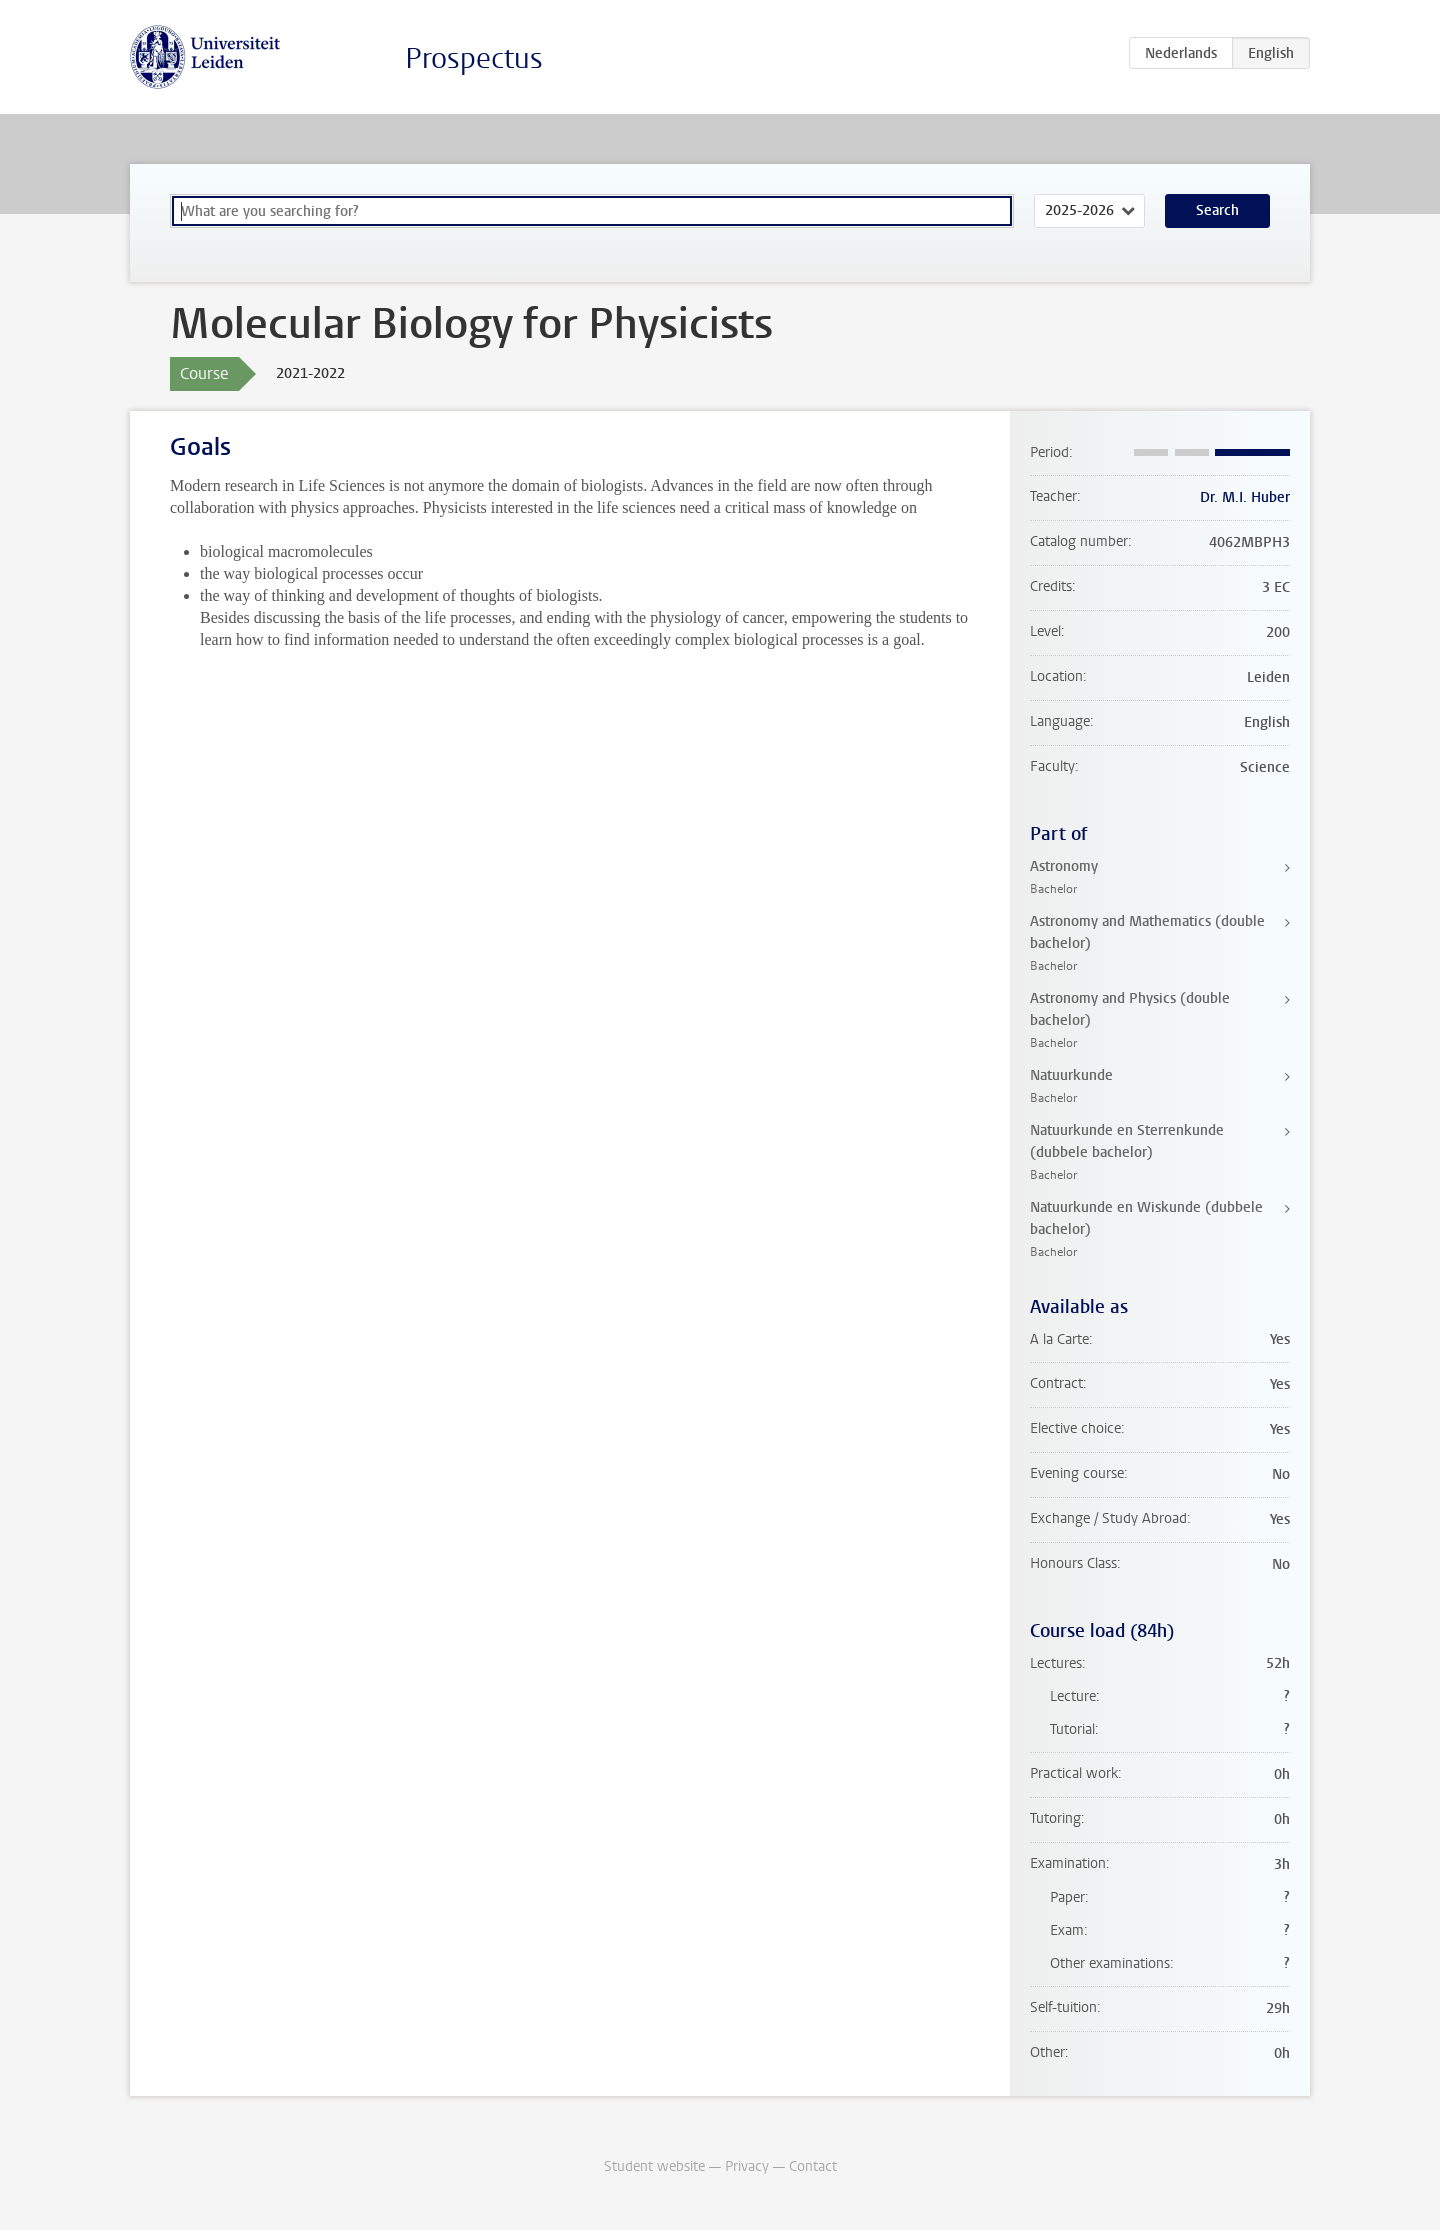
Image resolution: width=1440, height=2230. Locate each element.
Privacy (747, 2166)
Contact (813, 2166)
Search (1217, 210)
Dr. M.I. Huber (1245, 497)
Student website (654, 2166)
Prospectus (474, 58)
